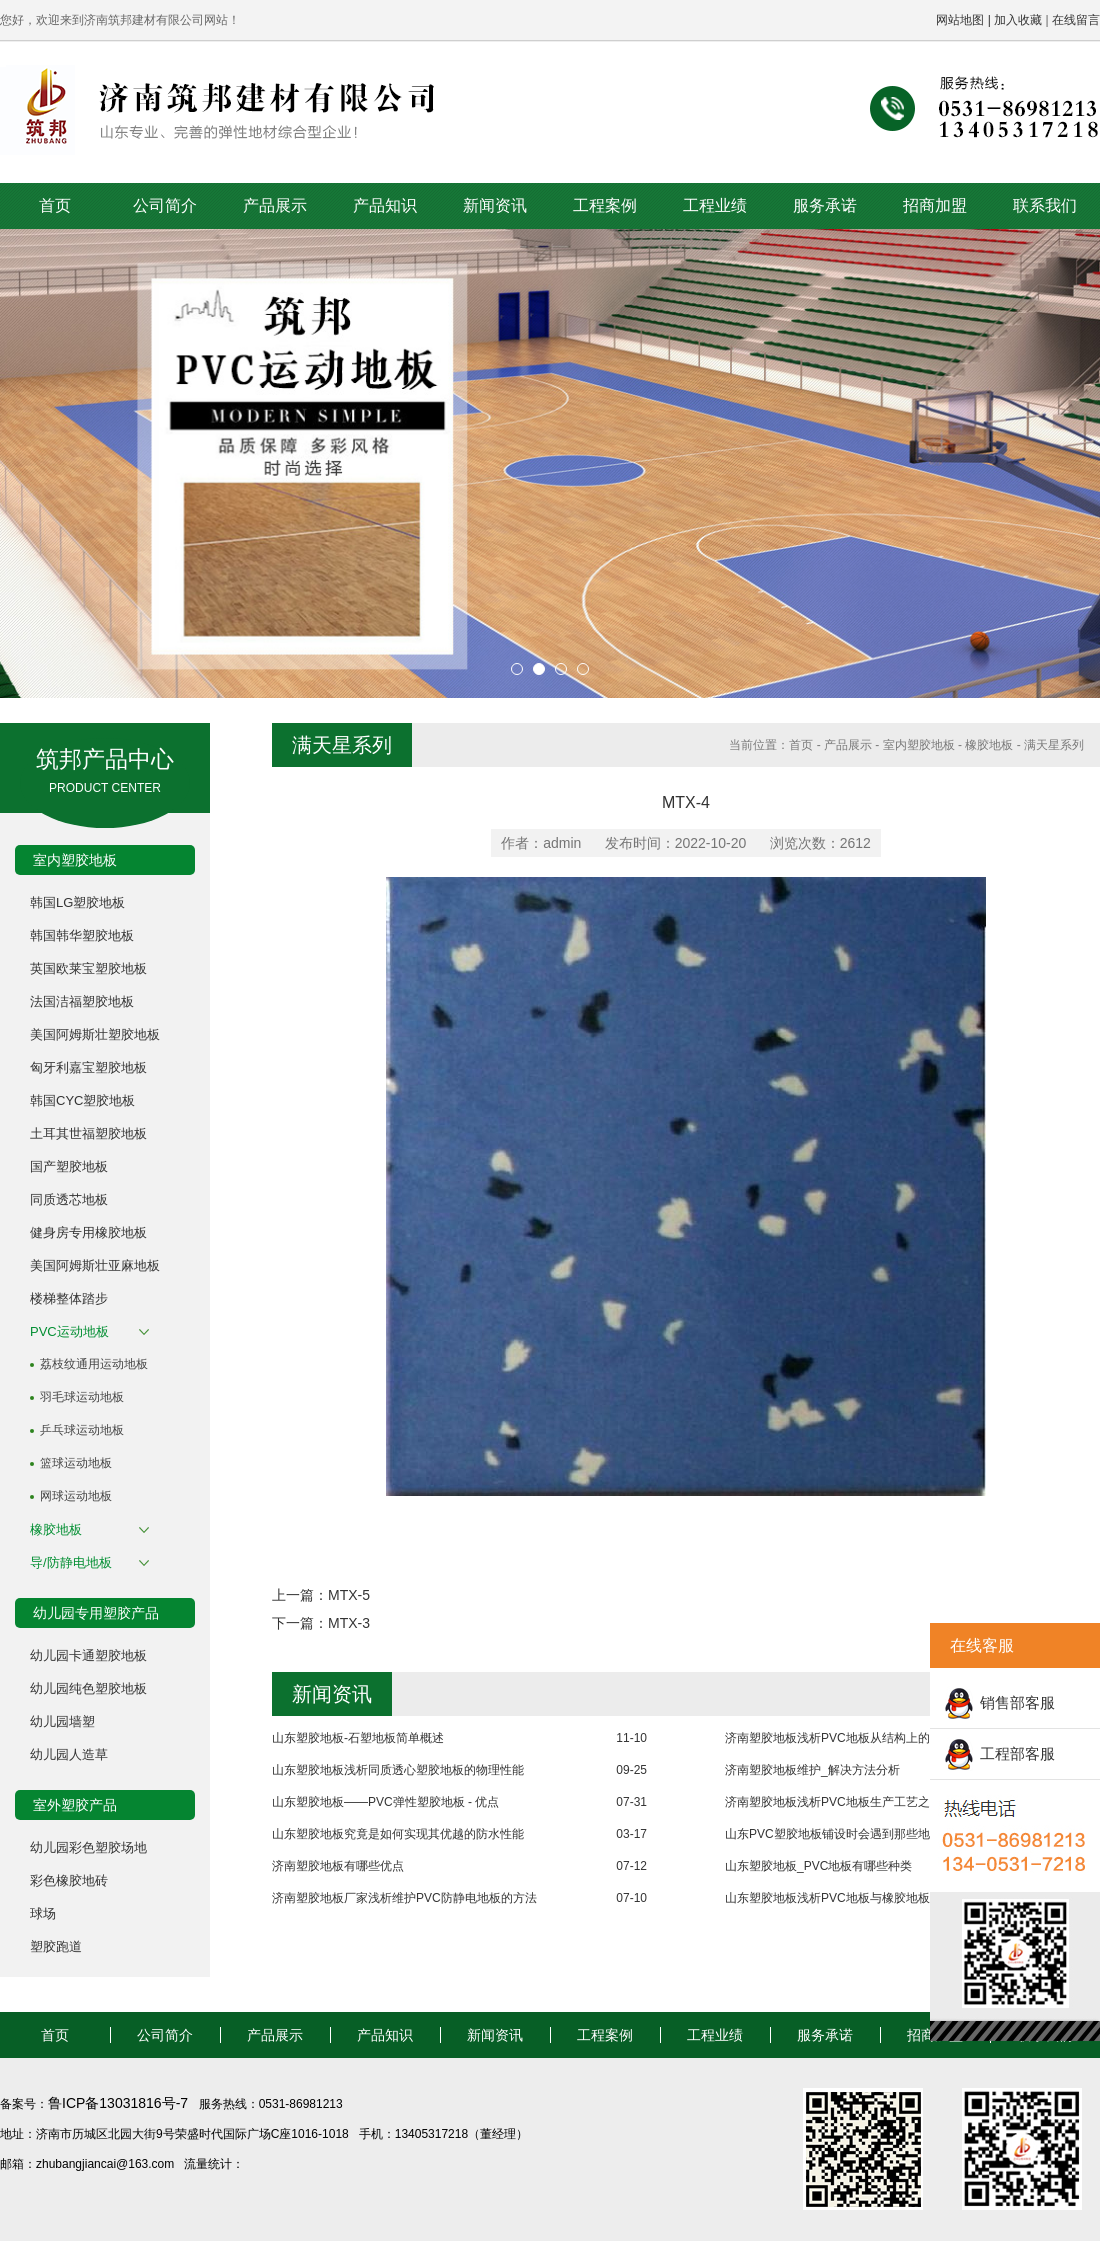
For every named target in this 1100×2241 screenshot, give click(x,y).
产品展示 (275, 205)
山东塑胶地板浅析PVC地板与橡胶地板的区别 (845, 1898)
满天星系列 (1054, 745)
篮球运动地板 (76, 1463)
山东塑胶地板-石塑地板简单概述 (358, 1738)
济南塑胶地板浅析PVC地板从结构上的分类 (839, 1738)
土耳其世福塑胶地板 (88, 1133)
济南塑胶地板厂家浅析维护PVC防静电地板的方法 (404, 1898)
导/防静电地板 (71, 1562)
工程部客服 (1017, 1753)
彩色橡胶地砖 (69, 1880)
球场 (43, 1913)
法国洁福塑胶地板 (82, 1001)
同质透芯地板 (69, 1199)
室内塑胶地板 (919, 745)
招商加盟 (935, 205)
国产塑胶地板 (69, 1166)
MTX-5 (349, 1595)
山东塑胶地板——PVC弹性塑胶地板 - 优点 (385, 1802)
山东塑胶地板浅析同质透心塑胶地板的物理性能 (398, 1770)
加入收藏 (1018, 20)
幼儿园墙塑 (62, 1721)
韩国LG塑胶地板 (77, 902)
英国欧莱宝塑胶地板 (88, 968)
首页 (55, 205)
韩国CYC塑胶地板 (82, 1100)
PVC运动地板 (69, 1331)
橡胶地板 (56, 1529)
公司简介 (165, 205)
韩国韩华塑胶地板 (82, 935)
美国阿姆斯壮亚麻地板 (95, 1265)
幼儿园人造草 (69, 1754)
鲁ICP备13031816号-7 (120, 2103)
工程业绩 (715, 205)
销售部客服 (1017, 1702)
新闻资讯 (495, 205)
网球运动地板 (76, 1496)
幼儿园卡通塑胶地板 (88, 1655)
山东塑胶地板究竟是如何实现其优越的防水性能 (398, 1834)
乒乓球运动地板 (82, 1430)
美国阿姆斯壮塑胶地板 (95, 1034)
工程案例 (605, 205)
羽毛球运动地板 (82, 1397)
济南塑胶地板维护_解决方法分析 (812, 1770)
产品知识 (385, 205)
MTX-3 (349, 1623)
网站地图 (960, 20)
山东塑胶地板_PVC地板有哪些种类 (818, 1866)
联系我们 (1045, 205)
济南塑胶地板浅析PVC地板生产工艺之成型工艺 (851, 1802)
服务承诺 (825, 205)
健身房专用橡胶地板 (88, 1232)
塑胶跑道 (56, 1946)
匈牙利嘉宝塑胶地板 (88, 1067)
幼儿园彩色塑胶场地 (88, 1847)
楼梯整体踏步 (69, 1298)
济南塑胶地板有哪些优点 (338, 1866)
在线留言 (1076, 20)
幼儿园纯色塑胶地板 (88, 1688)
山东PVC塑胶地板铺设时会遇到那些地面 (833, 1834)
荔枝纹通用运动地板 (94, 1364)
